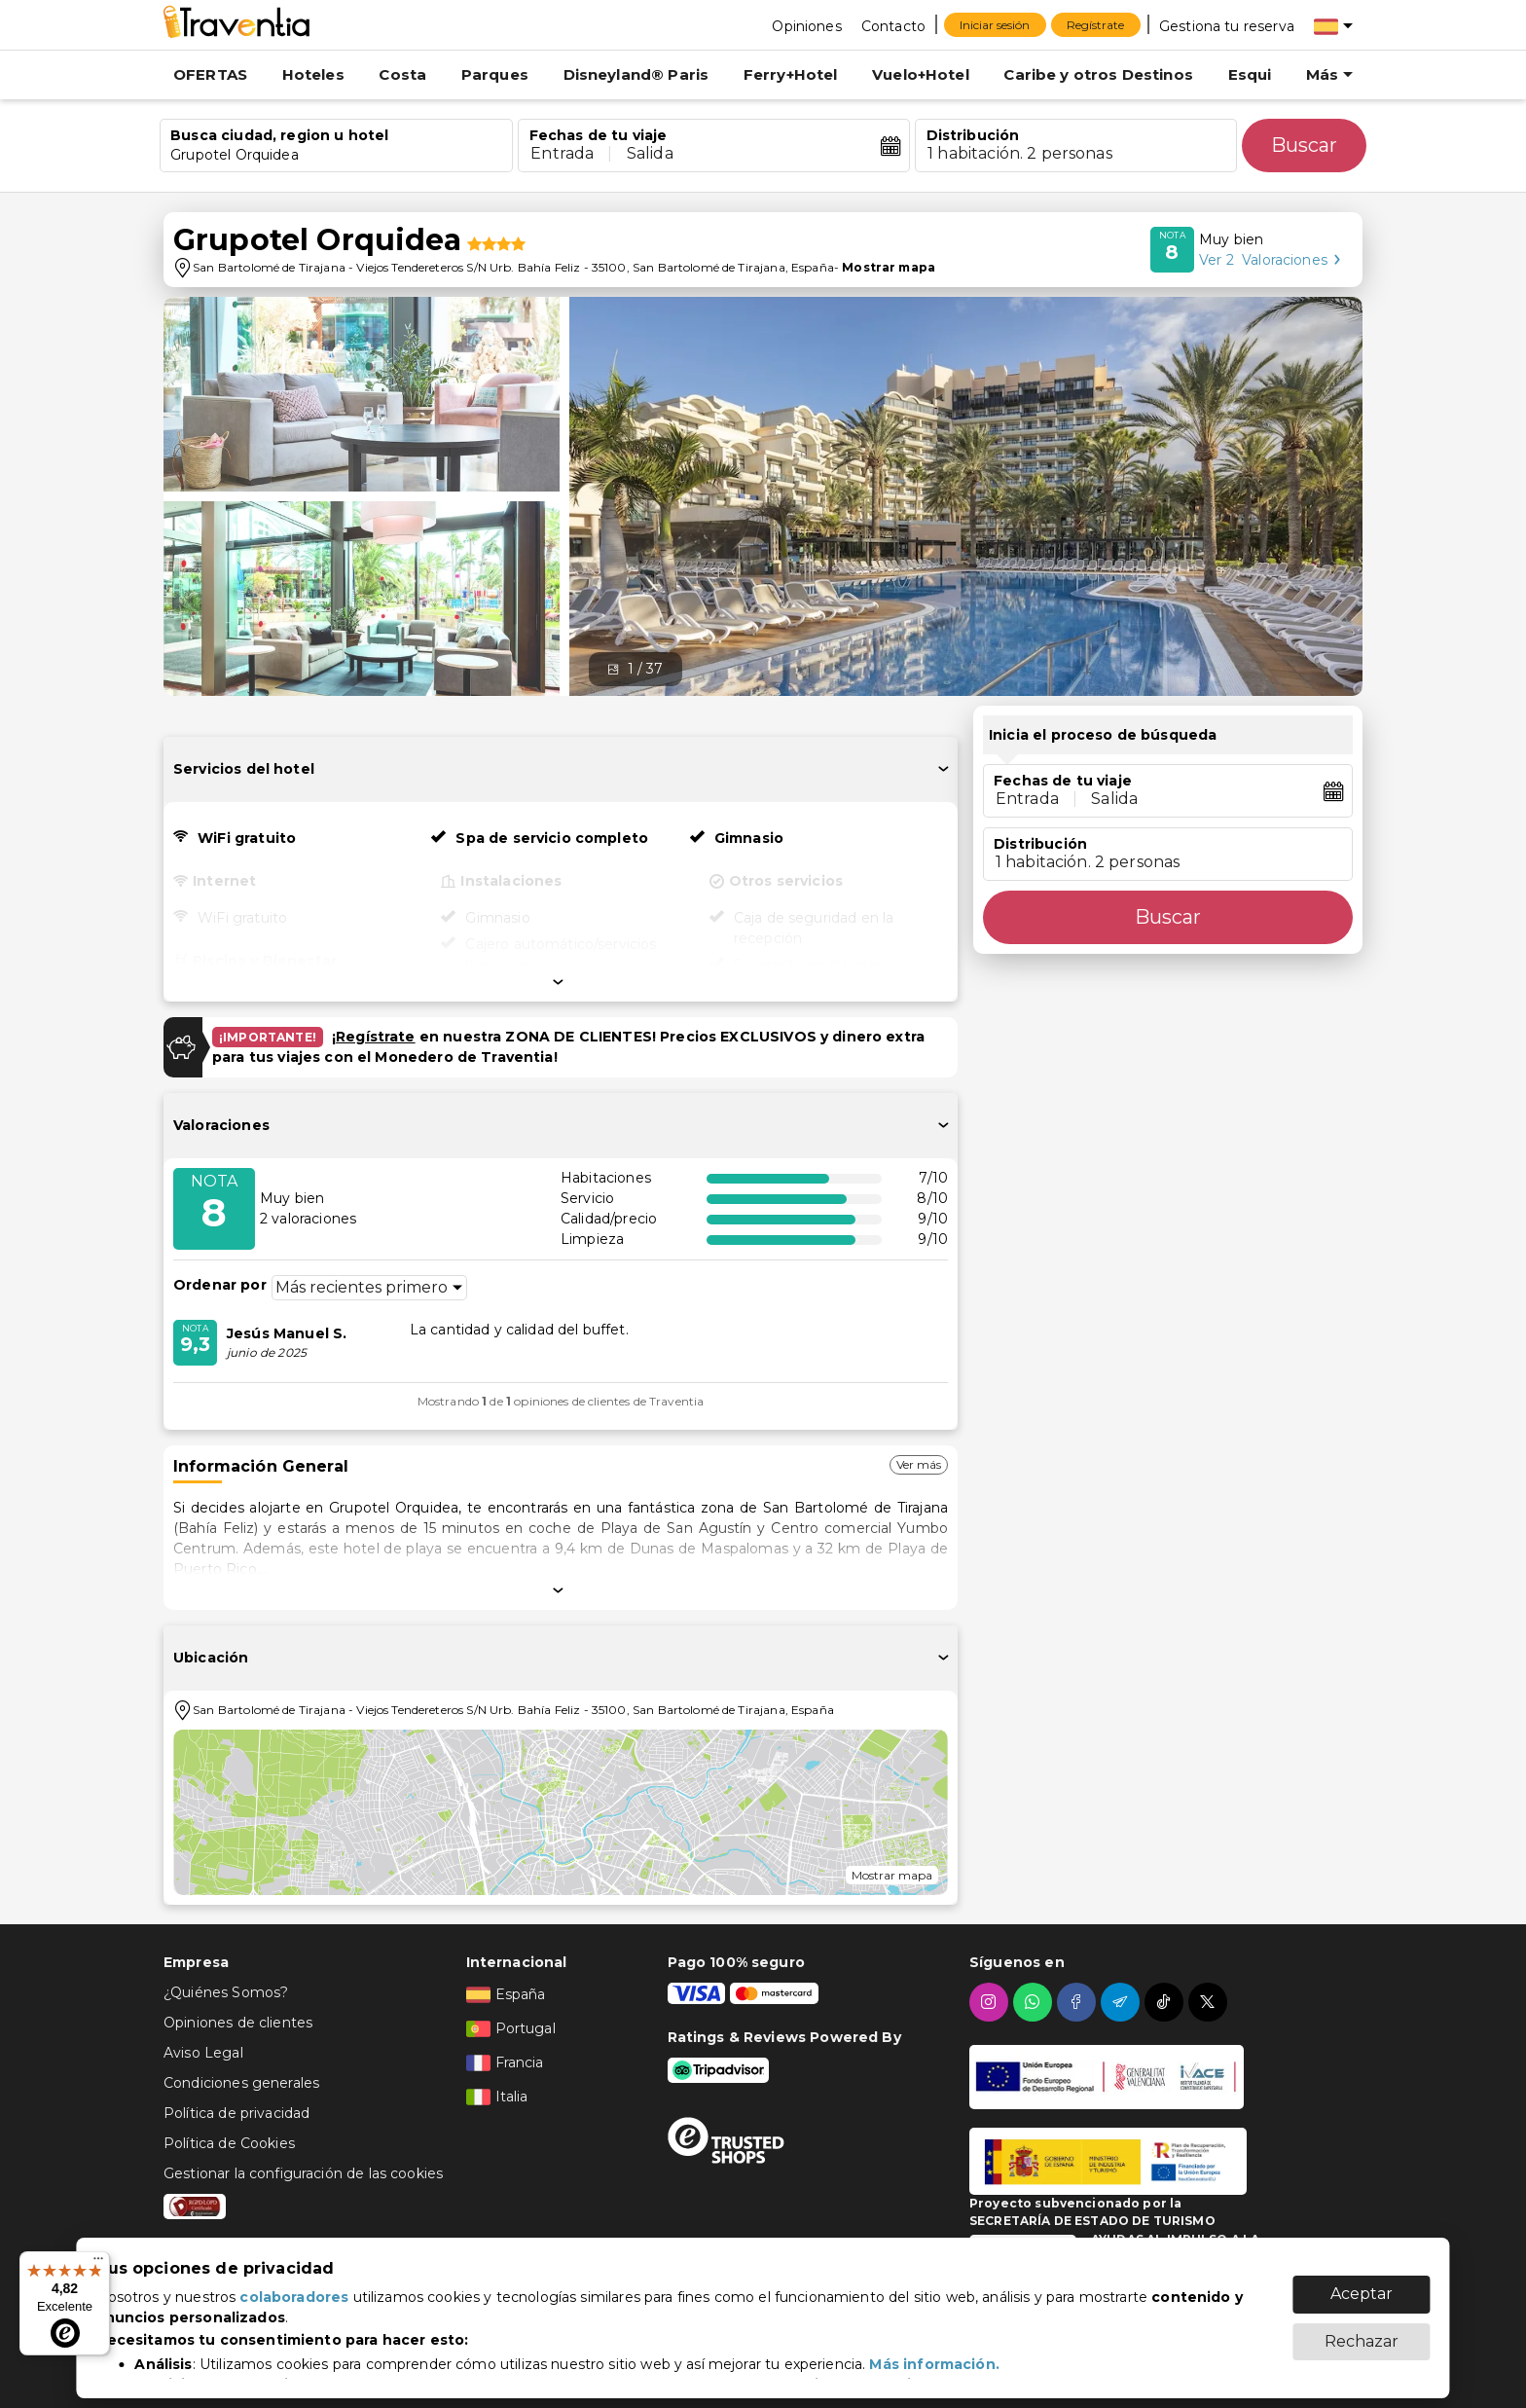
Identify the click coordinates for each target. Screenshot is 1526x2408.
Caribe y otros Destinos (1097, 74)
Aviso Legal (203, 2052)
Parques (494, 74)
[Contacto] (893, 25)
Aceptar (1361, 2284)
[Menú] (98, 2263)
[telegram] (1122, 2002)
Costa (402, 74)
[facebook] (1079, 2002)
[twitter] (1210, 2002)
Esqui (1250, 74)
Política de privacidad (236, 2113)
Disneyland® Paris (636, 74)
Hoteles (313, 74)
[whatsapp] (1035, 2002)
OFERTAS (210, 74)
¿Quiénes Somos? (226, 1992)
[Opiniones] (806, 25)
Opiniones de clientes (238, 2022)
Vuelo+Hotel (920, 74)
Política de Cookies (229, 2143)
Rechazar (1362, 2331)
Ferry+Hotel (791, 74)
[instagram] (991, 2002)
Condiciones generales (241, 2083)
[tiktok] (1166, 2002)
